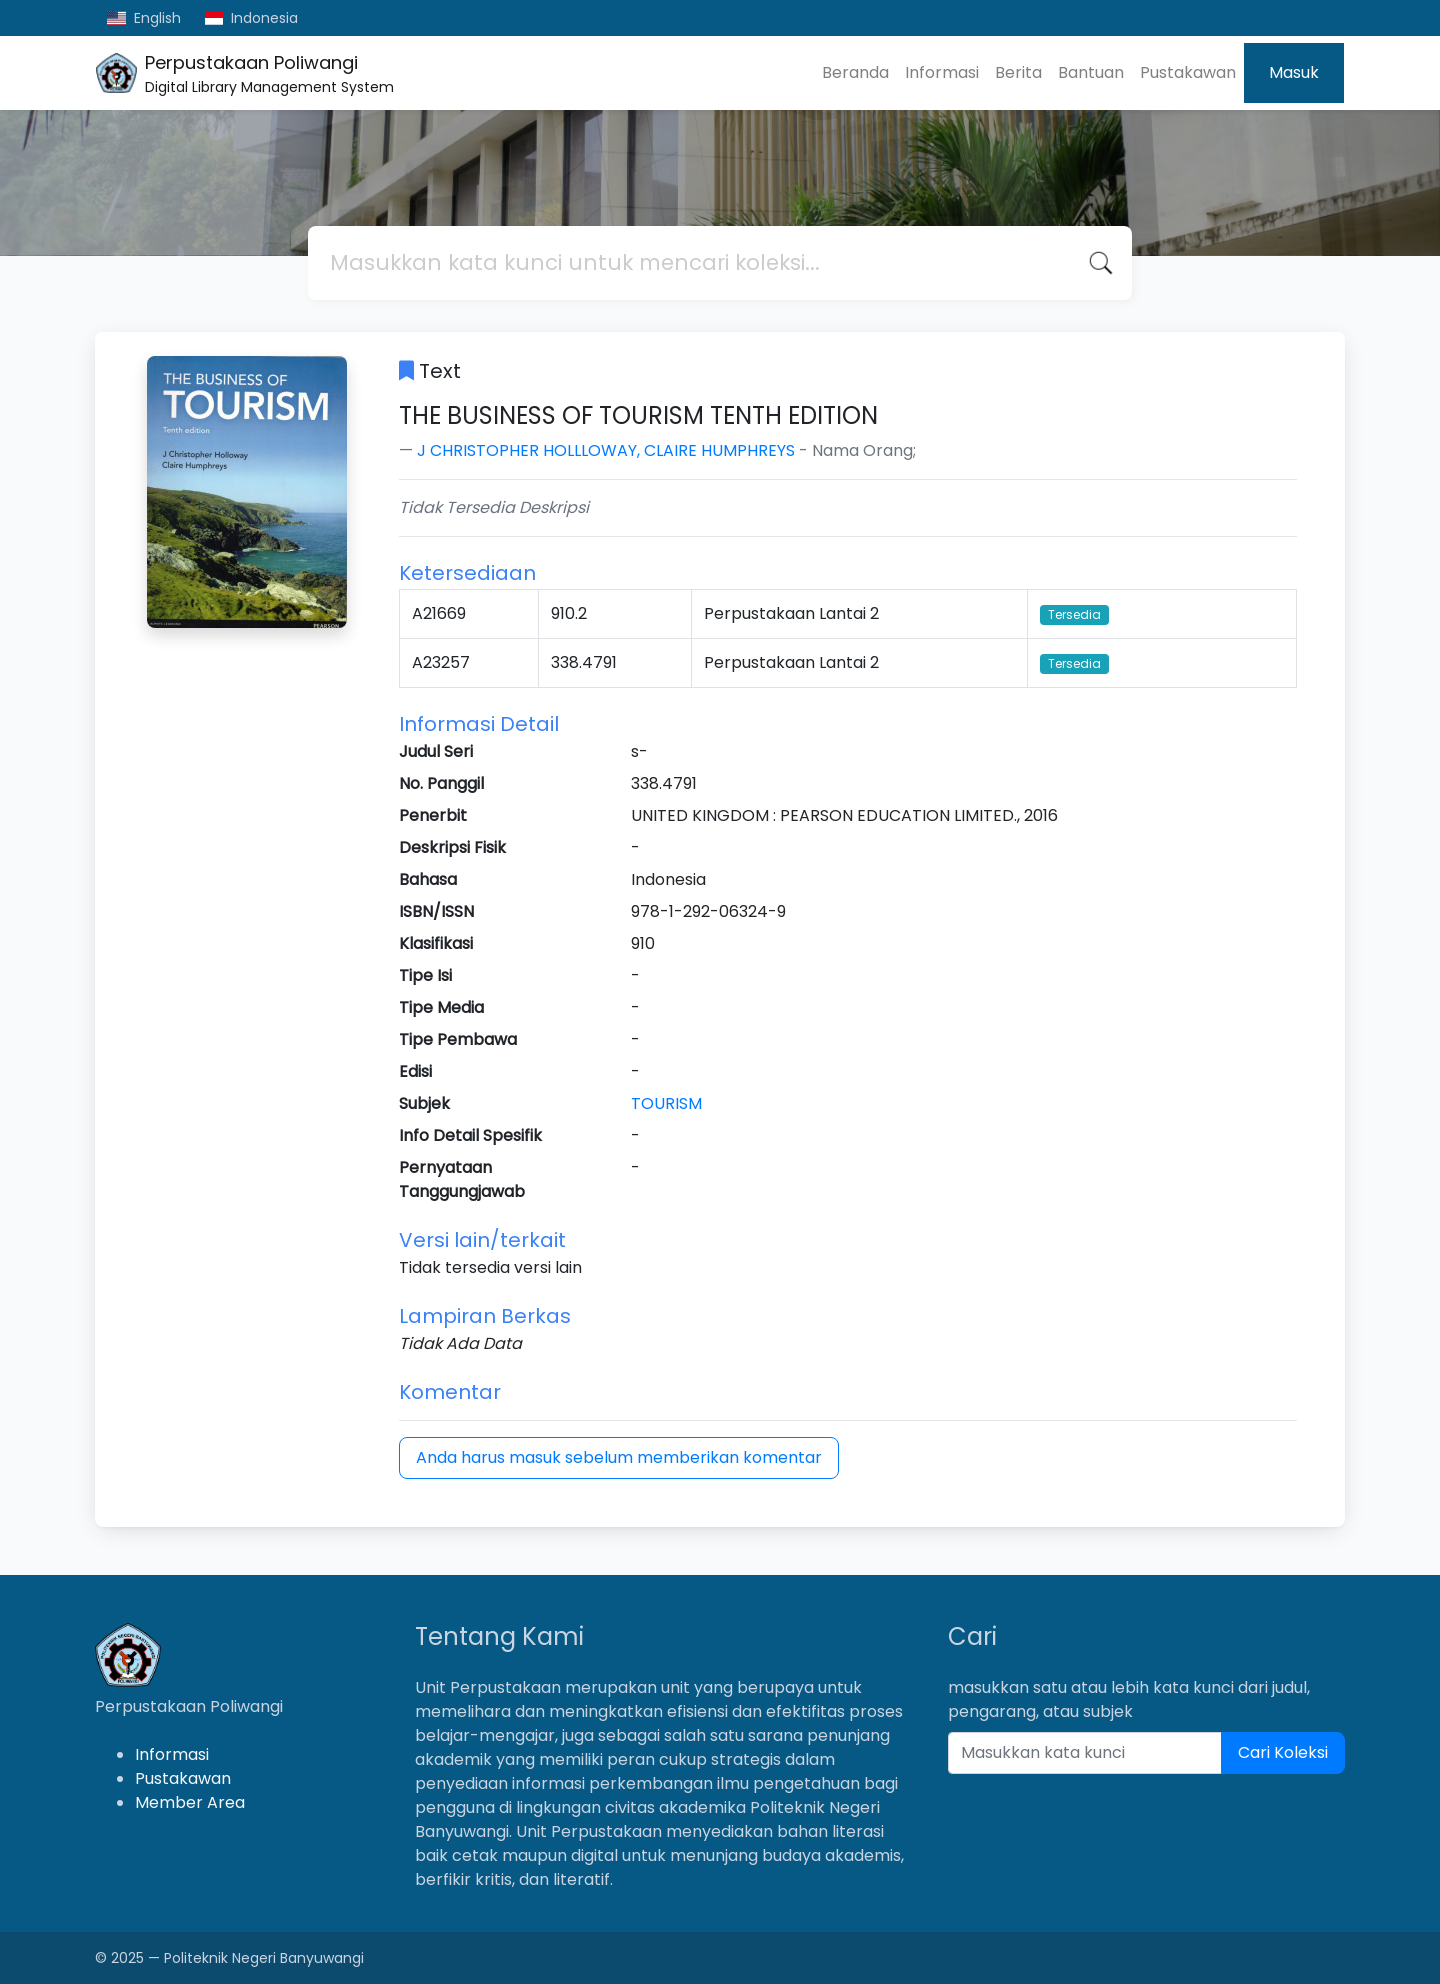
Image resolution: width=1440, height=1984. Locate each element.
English (144, 18)
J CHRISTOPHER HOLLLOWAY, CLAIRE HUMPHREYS (606, 450)
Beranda (855, 72)
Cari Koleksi (1283, 1752)
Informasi (942, 72)
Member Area (190, 1802)
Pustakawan (1188, 72)
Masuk (1294, 72)
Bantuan (1091, 72)
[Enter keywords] (1085, 1753)
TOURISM (666, 1103)
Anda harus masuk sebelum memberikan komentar (619, 1457)
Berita (1018, 72)
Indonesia (252, 18)
